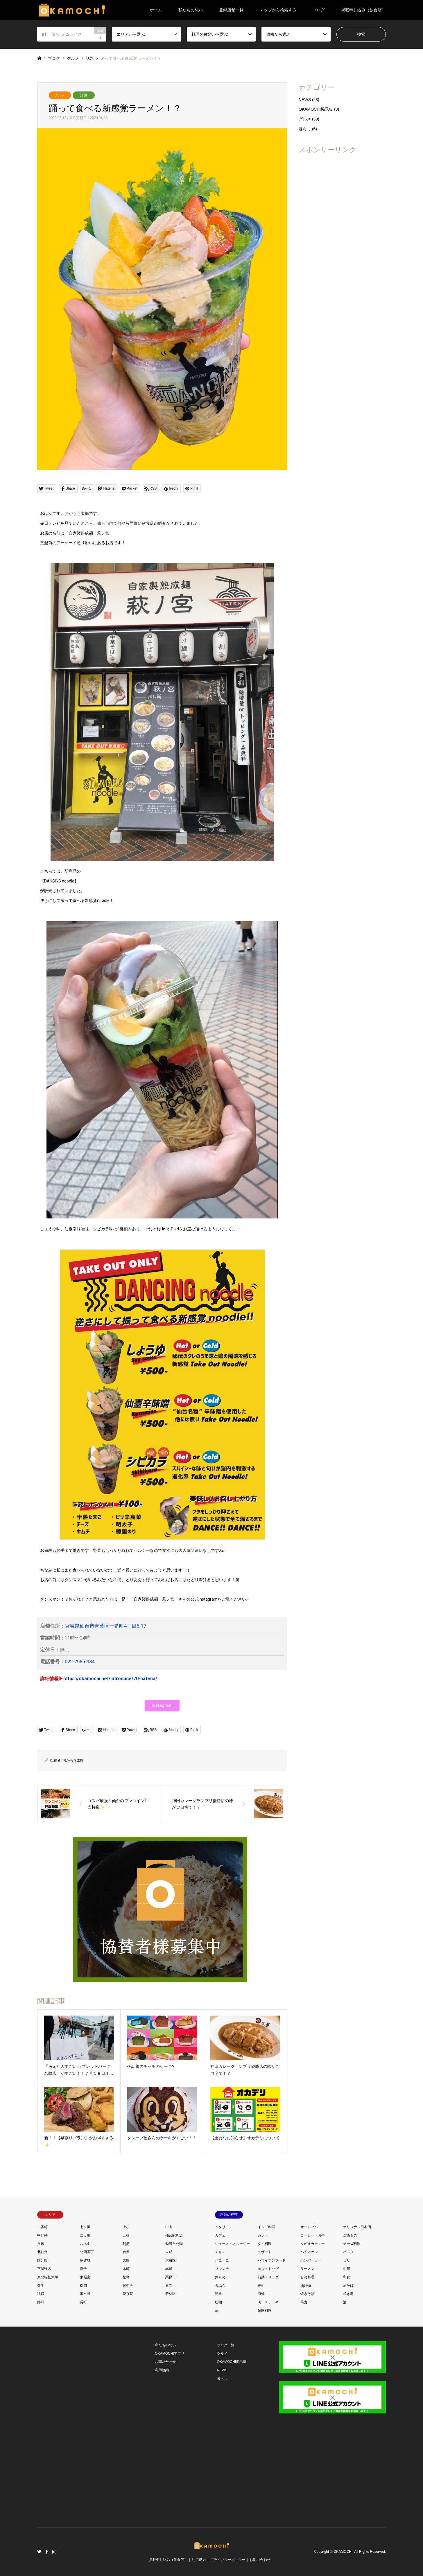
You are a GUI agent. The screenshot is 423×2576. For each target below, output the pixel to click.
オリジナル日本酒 (357, 2227)
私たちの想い (190, 10)
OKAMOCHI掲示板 (316, 109)
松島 (126, 2277)
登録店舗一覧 (231, 10)
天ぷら (220, 2286)
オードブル (309, 2227)
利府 (126, 2244)
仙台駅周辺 (174, 2235)
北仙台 (42, 2252)
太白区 (170, 2260)
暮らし (305, 129)
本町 (168, 2269)
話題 (83, 95)
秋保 (40, 2294)
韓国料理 (265, 2311)
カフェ (220, 2235)
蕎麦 (303, 2302)
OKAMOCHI (343, 2552)
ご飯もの (350, 2235)
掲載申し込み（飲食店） (363, 10)
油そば (348, 2286)
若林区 (170, 2294)
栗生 (40, 2286)
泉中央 (128, 2286)
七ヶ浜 (85, 2227)
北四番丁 (87, 2252)
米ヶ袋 (85, 2294)
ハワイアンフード (272, 2260)
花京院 (128, 2294)
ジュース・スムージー (232, 2244)
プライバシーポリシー (227, 2560)
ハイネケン (309, 2252)
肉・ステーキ (268, 2302)
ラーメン (307, 2269)
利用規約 (162, 2370)
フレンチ (222, 2269)
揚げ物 (305, 2286)
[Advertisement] (342, 246)
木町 (126, 2269)
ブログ (319, 10)
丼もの (220, 2277)
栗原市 (170, 2277)
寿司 (261, 2286)
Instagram (54, 2552)
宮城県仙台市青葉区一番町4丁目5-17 (105, 1626)
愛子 (83, 2269)
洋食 (218, 2294)
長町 (83, 2302)
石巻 (168, 2286)
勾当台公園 (174, 2244)
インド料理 (266, 2227)
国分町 (42, 2260)
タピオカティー (312, 2244)
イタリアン (223, 2227)
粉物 (218, 2302)
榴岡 (83, 2286)
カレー (263, 2235)
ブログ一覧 (225, 2345)
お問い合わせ (165, 2362)
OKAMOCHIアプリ (169, 2354)
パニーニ (222, 2260)
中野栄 (42, 2235)
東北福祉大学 (47, 2277)
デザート (265, 2252)
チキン (220, 2252)
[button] (162, 1705)
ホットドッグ (268, 2269)
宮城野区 (44, 2269)
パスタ (348, 2252)
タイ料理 (265, 2244)
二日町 (85, 2235)
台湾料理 (307, 2277)
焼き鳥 (348, 2294)
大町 (126, 2260)
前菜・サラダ (268, 2277)
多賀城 (85, 2260)
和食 (346, 2277)
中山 (168, 2227)
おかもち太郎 (73, 1760)
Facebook (47, 2552)
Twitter (39, 2552)
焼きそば (307, 2294)
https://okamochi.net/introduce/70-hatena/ (110, 1678)
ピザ (346, 2260)
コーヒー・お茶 (312, 2235)
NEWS (305, 99)
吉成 (168, 2252)
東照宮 (85, 2277)
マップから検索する (278, 10)
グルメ (60, 95)
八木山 (85, 2244)
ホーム (156, 10)
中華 (346, 2269)
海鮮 (261, 2294)
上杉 (126, 2227)
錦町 (40, 2302)
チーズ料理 (352, 2244)
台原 (126, 2252)
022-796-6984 (79, 1661)
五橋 (126, 2235)
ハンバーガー (310, 2260)
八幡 (40, 2244)
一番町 (42, 2227)
